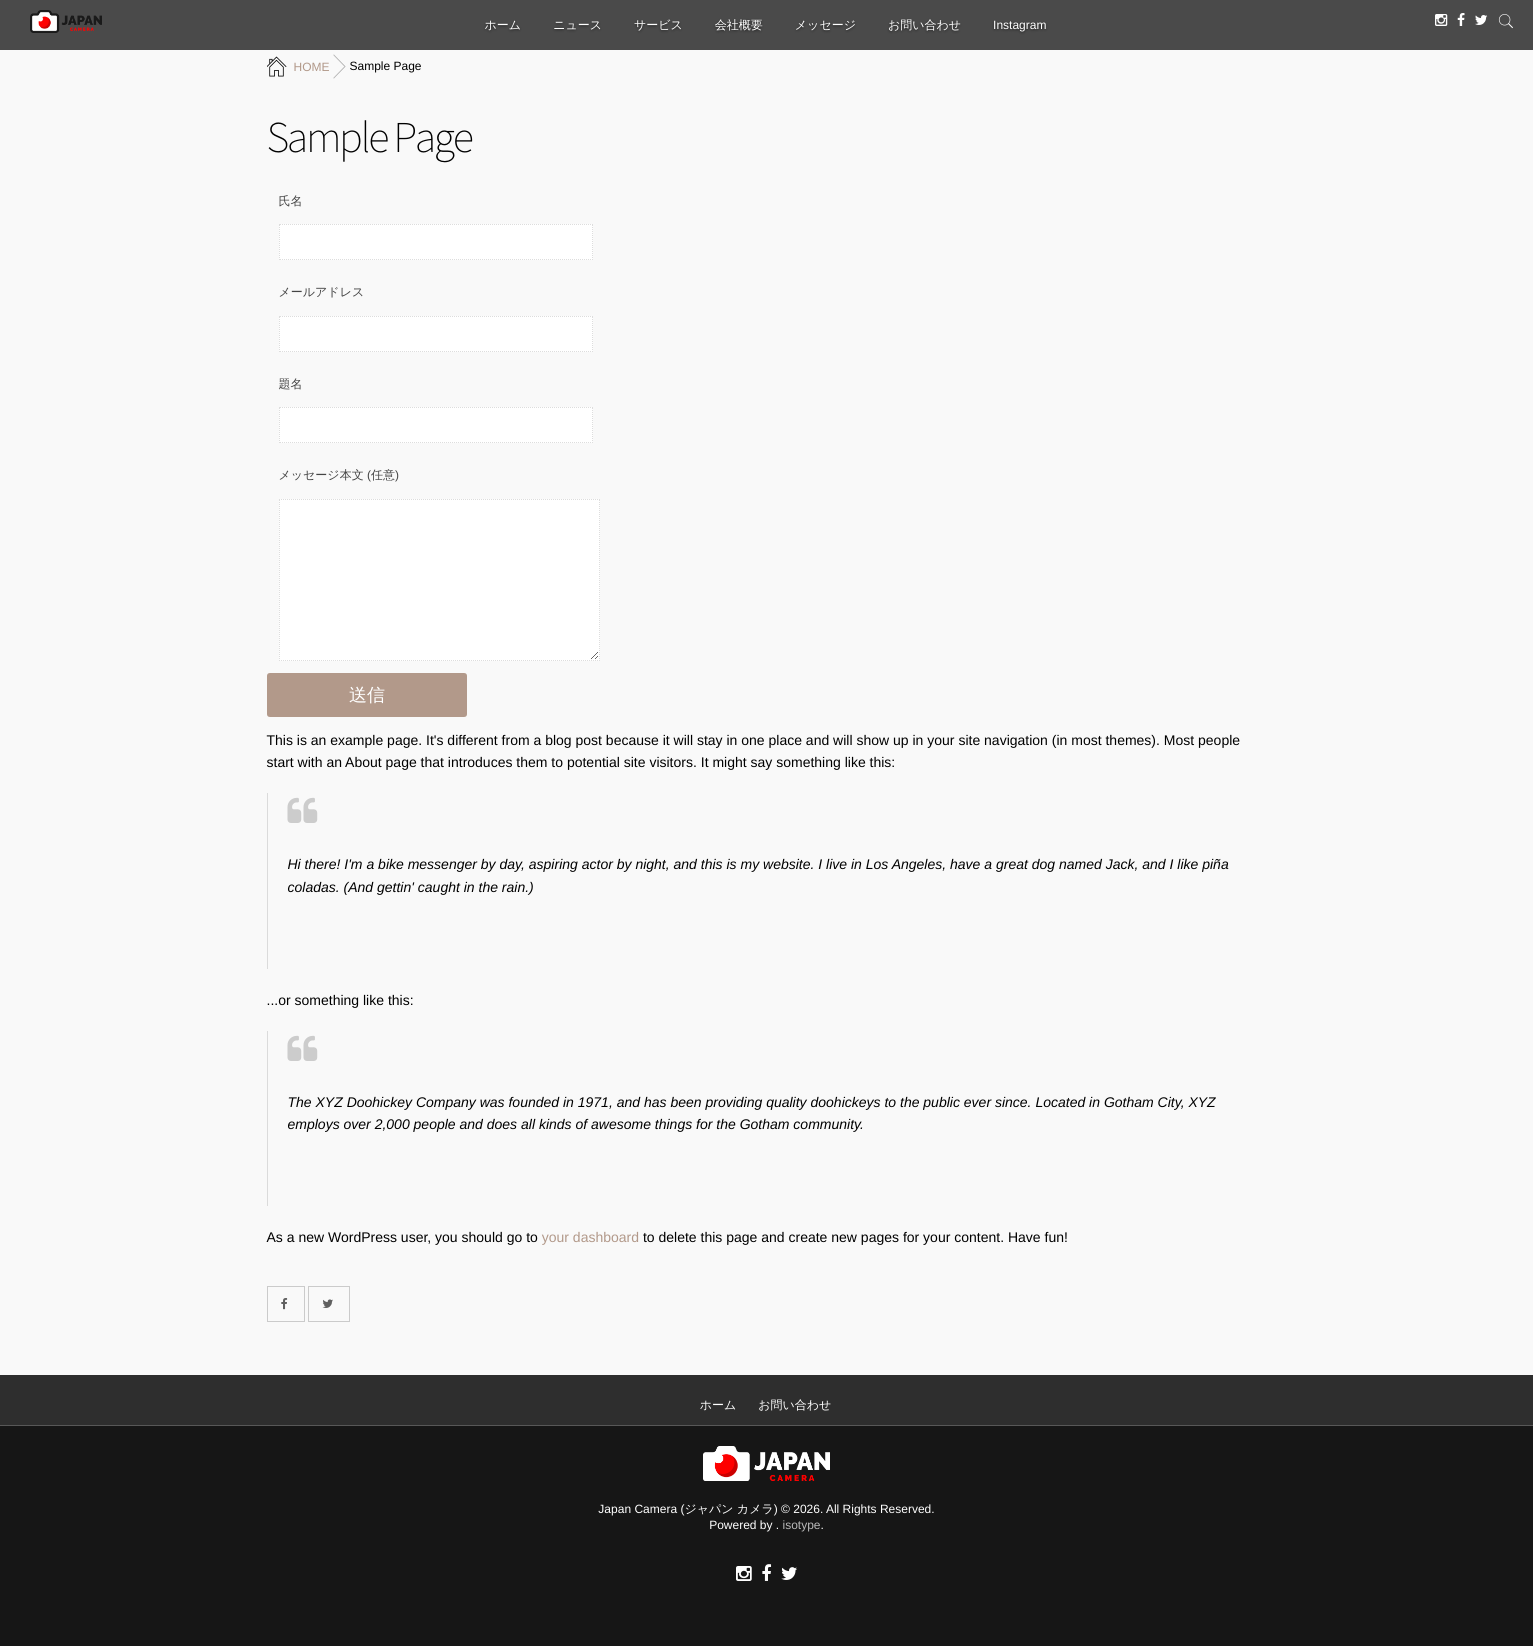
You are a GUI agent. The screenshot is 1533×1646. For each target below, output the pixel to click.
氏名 (291, 201)
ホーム (503, 25)
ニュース (577, 25)
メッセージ (825, 25)
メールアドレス (322, 292)
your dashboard (590, 1237)
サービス (658, 25)
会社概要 (739, 25)
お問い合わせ (924, 25)
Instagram (1019, 25)
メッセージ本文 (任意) (339, 475)
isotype (802, 1525)
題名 (291, 384)
